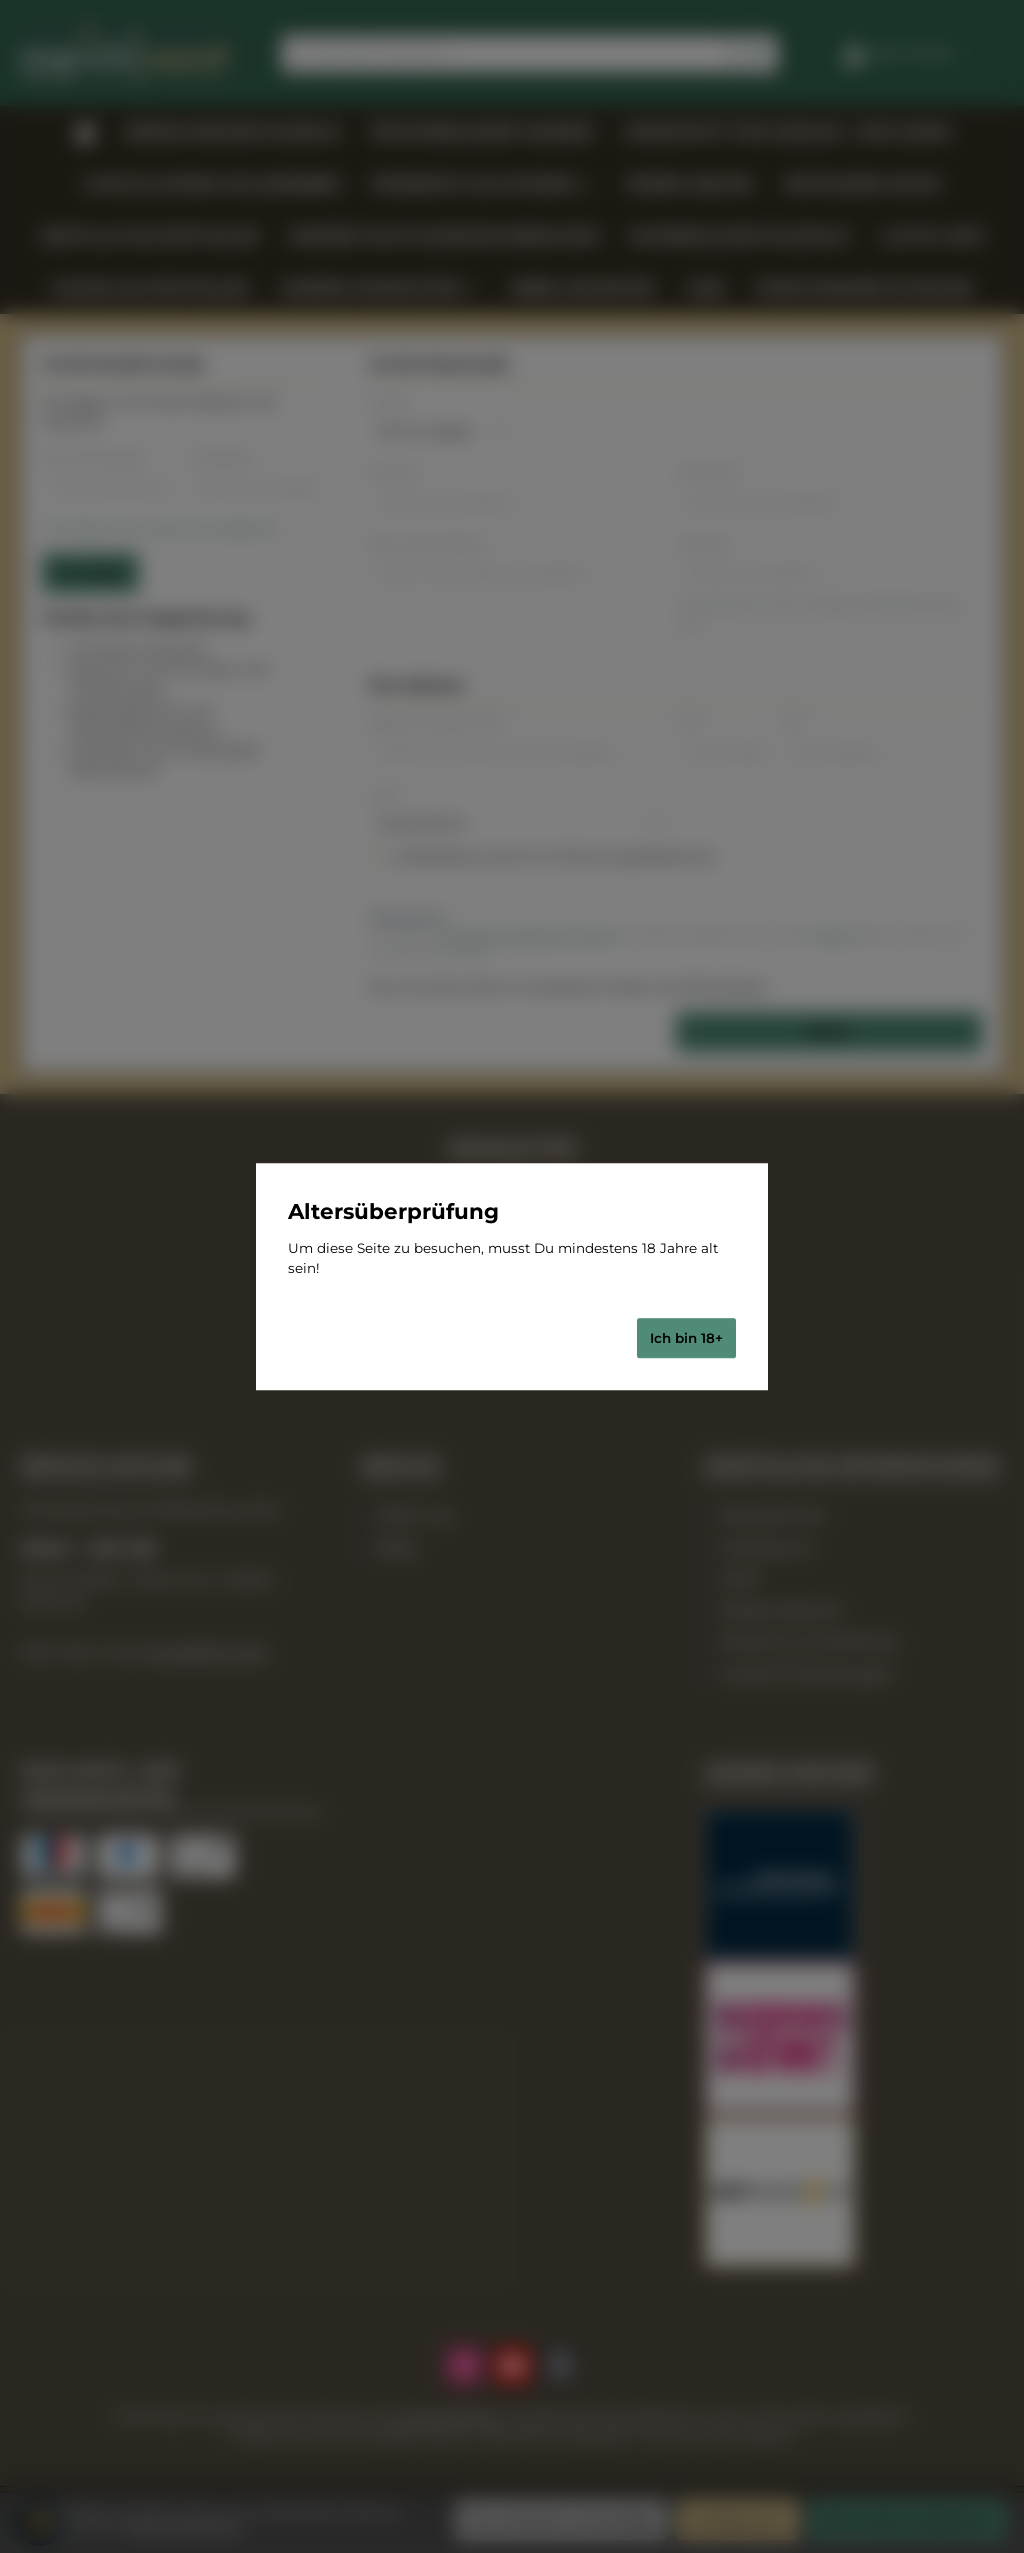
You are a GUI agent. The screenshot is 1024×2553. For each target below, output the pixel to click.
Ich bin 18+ (686, 1338)
